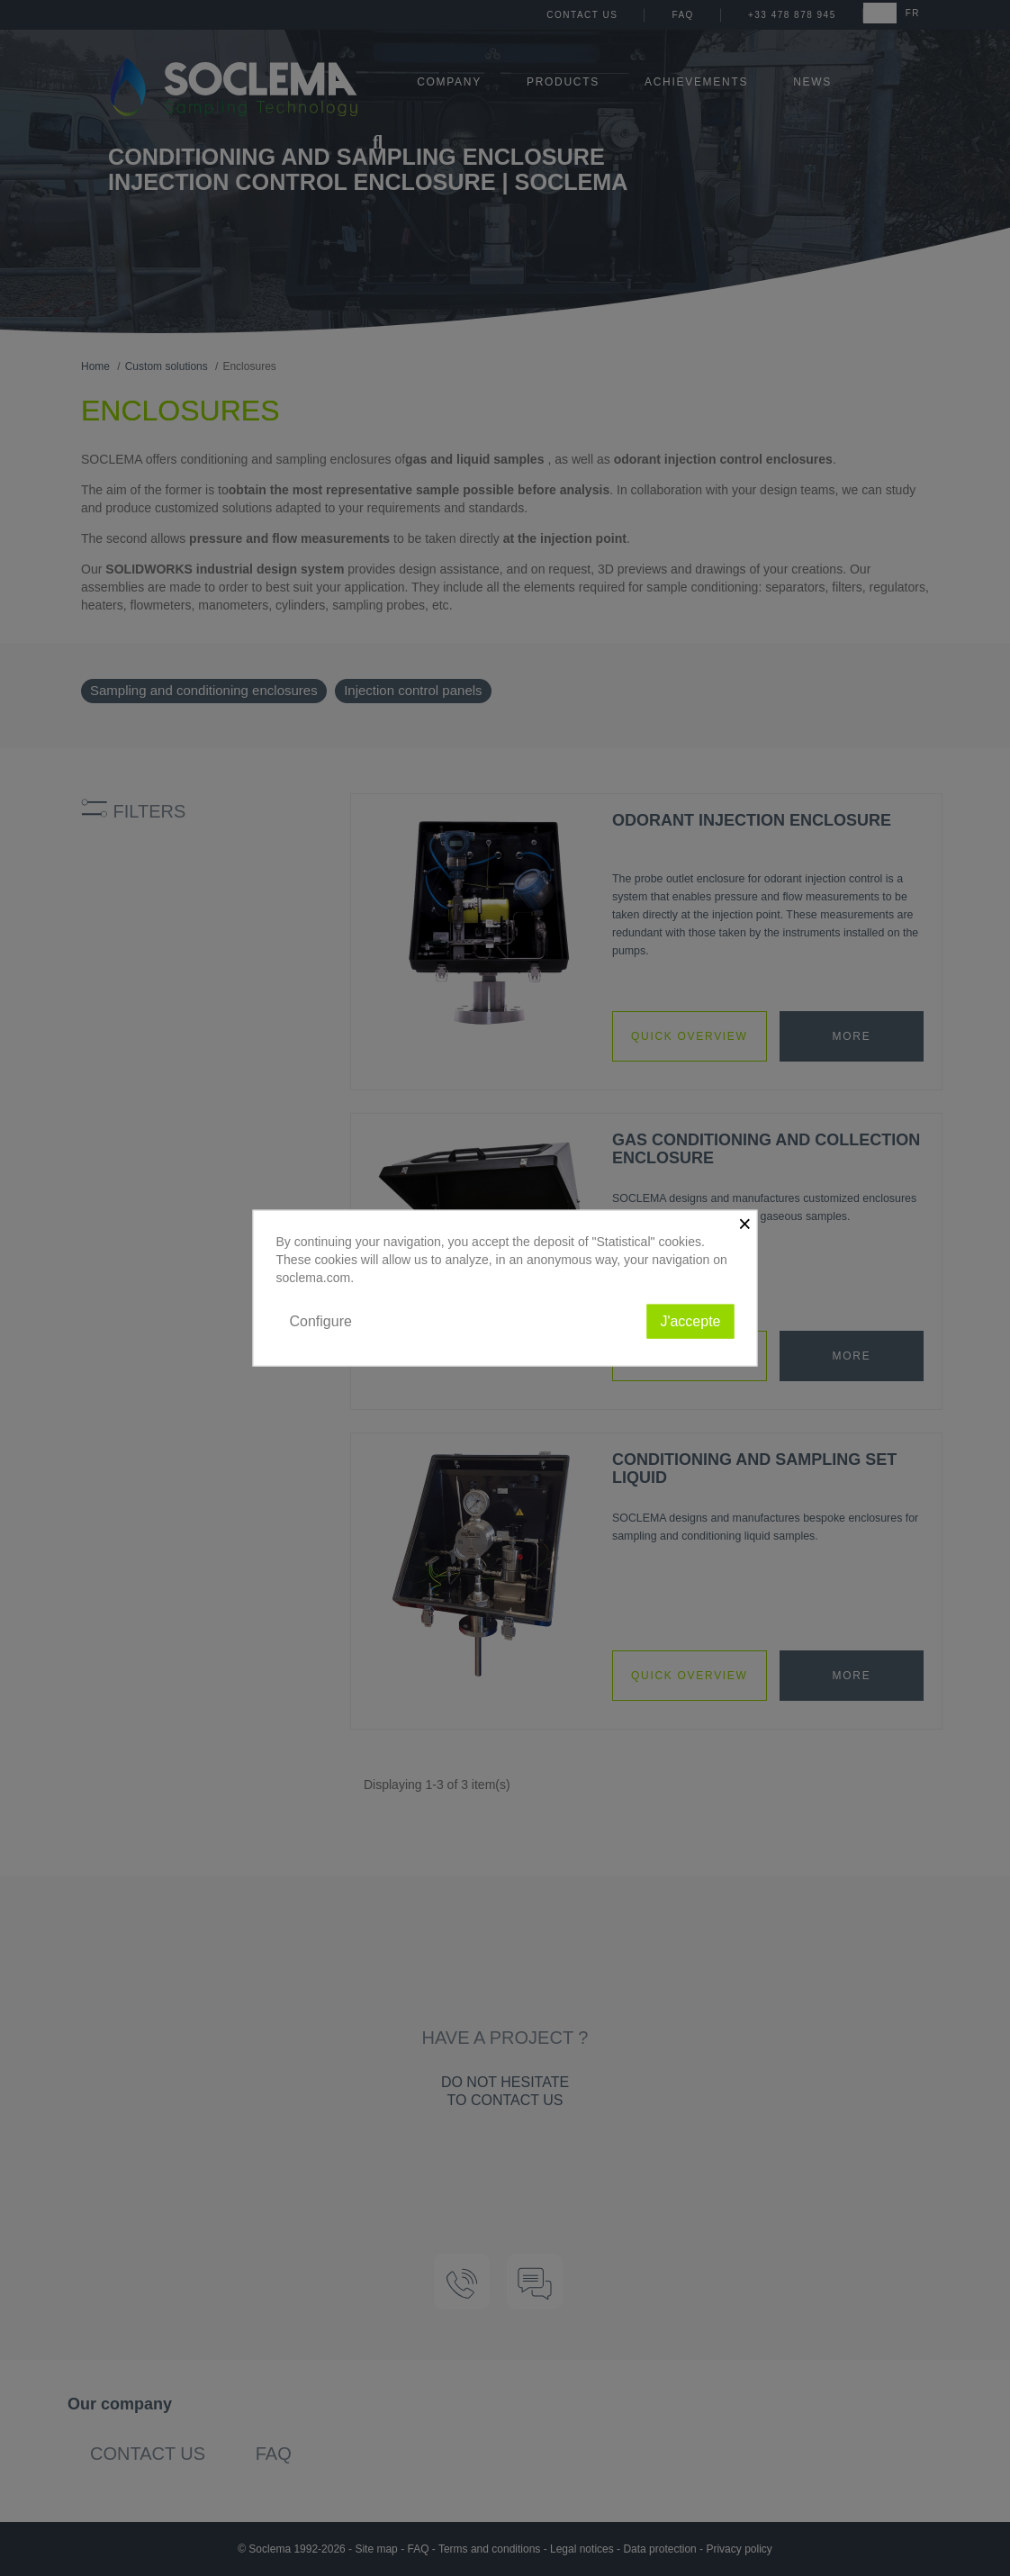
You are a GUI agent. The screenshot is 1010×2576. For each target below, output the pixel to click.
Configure (321, 1320)
